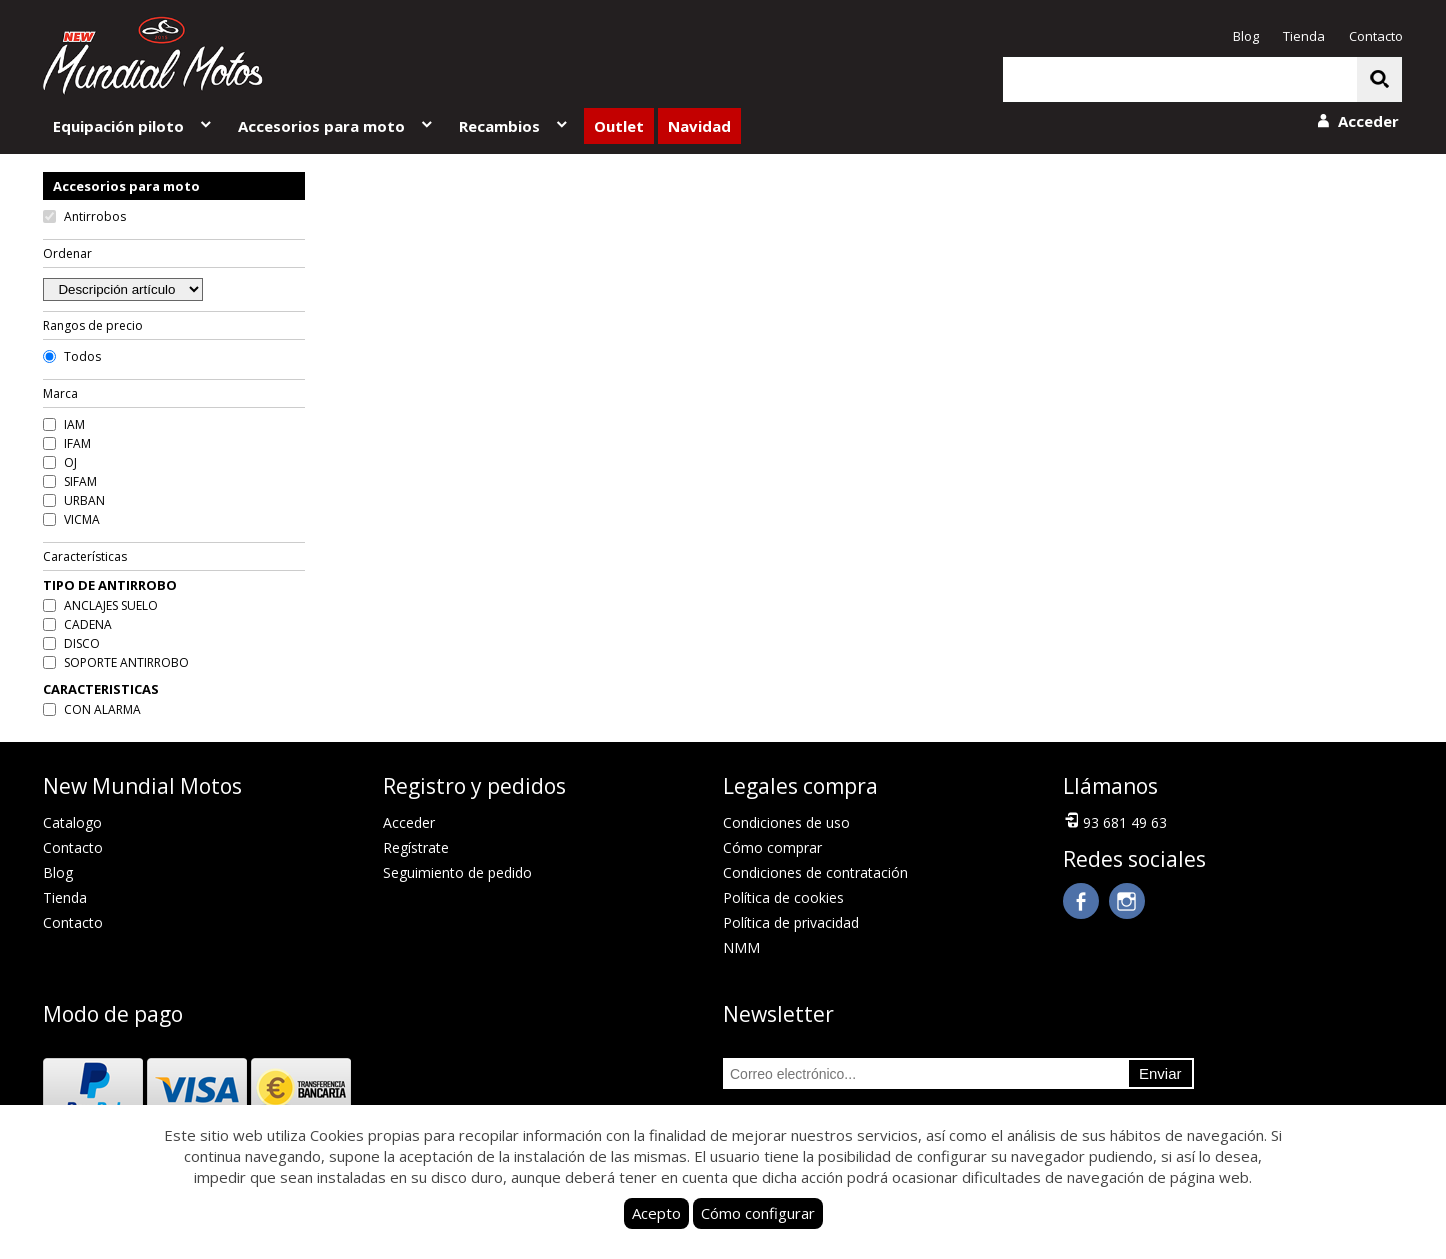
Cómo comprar (772, 847)
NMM (741, 947)
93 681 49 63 (1115, 821)
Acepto (656, 1213)
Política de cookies (783, 897)
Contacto (1376, 36)
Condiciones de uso (786, 822)
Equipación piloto (133, 126)
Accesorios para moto (336, 126)
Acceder (409, 822)
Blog (1246, 36)
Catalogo (72, 822)
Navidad (699, 126)
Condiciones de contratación (815, 872)
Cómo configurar (758, 1213)
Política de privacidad (791, 922)
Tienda (1304, 36)
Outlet (619, 126)
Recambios (514, 126)
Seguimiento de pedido (457, 872)
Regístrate (416, 847)
